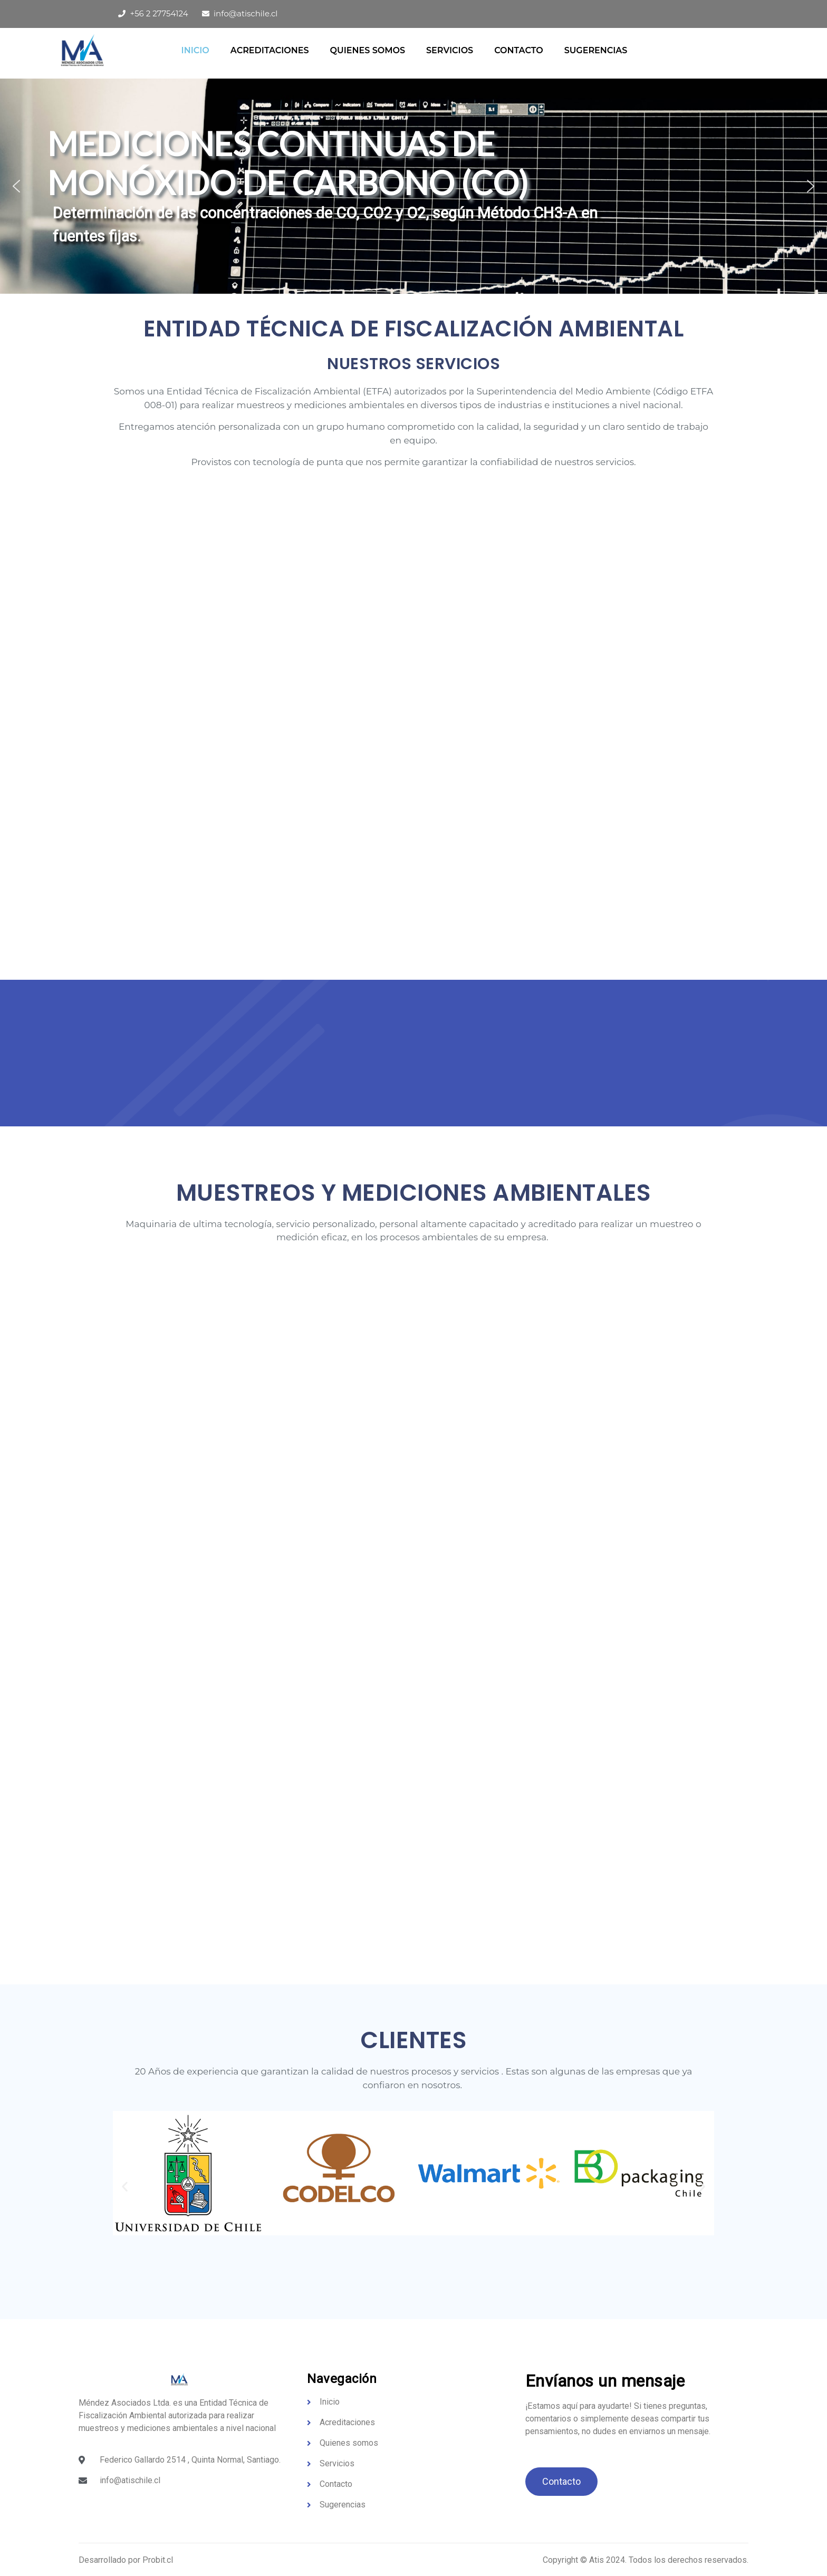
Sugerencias (596, 50)
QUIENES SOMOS (367, 50)
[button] (16, 186)
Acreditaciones (269, 50)
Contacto (518, 50)
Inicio (195, 50)
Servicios (449, 50)
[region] (413, 186)
